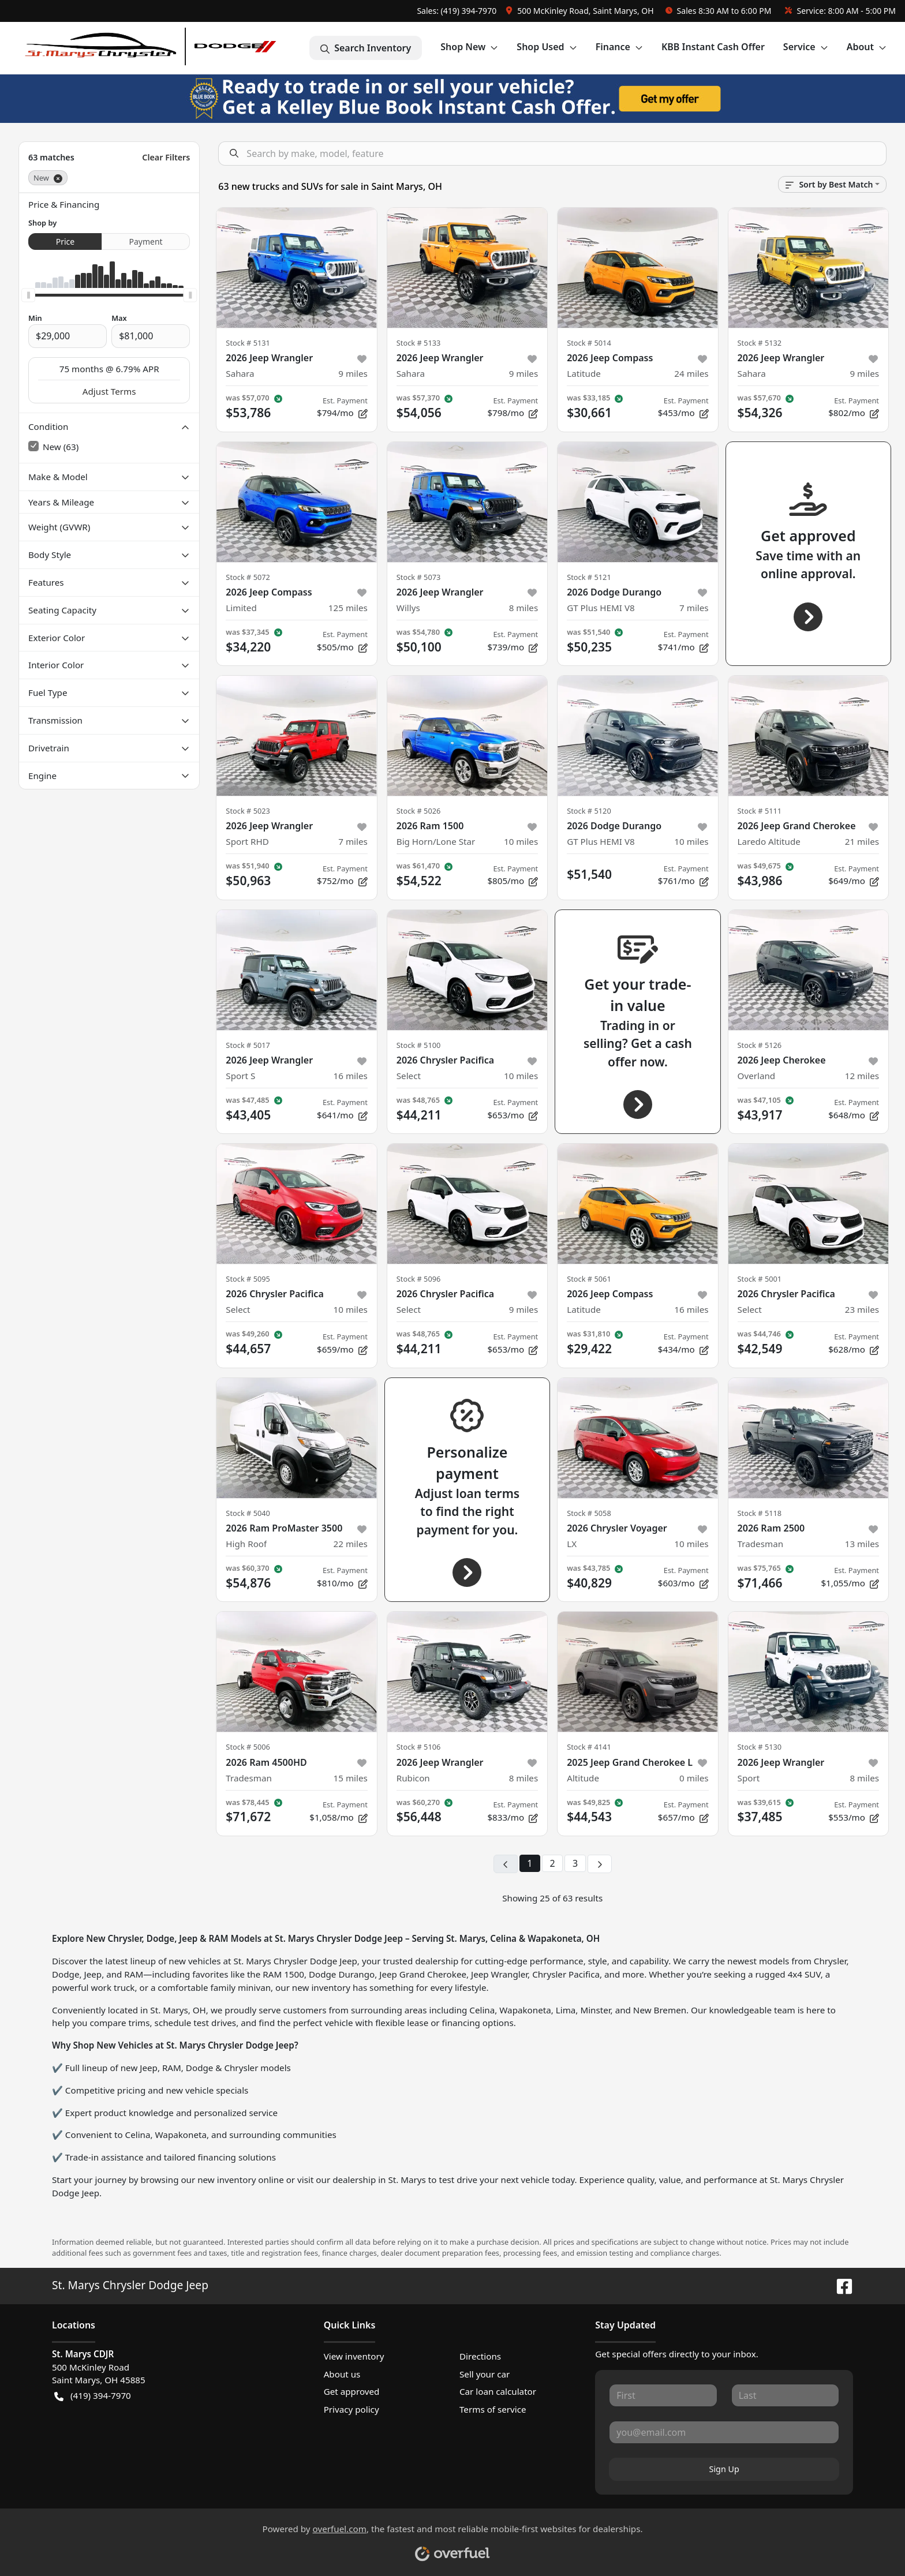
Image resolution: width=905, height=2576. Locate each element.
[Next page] (600, 1864)
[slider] (28, 295)
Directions (480, 2356)
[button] (580, 10)
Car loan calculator (497, 2391)
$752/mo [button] (342, 875)
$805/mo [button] (512, 875)
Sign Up (724, 2468)
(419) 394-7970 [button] (92, 2395)
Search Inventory (365, 48)
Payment (146, 241)
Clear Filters (166, 157)
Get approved (352, 2391)
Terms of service (492, 2409)
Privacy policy (351, 2409)
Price (65, 241)
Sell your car (484, 2374)
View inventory (354, 2356)
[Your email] (724, 2432)
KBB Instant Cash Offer (713, 46)
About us (342, 2374)
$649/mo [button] (853, 875)
